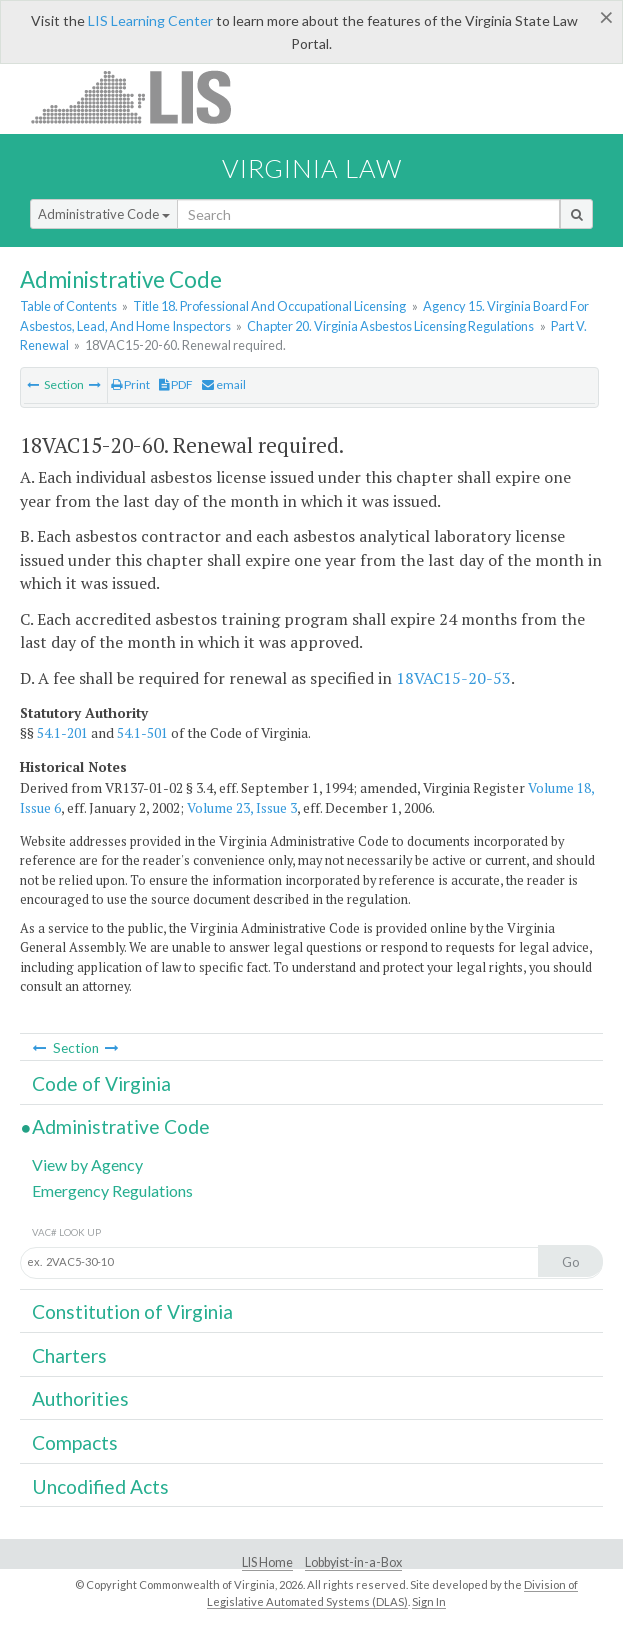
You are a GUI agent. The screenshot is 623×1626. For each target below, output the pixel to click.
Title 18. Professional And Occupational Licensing (269, 306)
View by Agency (87, 1164)
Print (130, 384)
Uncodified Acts (100, 1486)
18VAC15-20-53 (453, 678)
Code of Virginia (101, 1083)
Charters (69, 1355)
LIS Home (267, 1562)
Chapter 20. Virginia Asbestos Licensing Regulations (390, 326)
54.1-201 (62, 733)
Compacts (75, 1442)
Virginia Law (312, 168)
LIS (142, 96)
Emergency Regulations (112, 1190)
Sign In (429, 1601)
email (224, 384)
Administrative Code (104, 214)
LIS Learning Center (150, 20)
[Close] (606, 17)
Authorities (80, 1398)
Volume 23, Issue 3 (242, 808)
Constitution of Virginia (132, 1311)
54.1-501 (142, 733)
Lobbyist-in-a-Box (353, 1562)
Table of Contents (68, 306)
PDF (176, 384)
